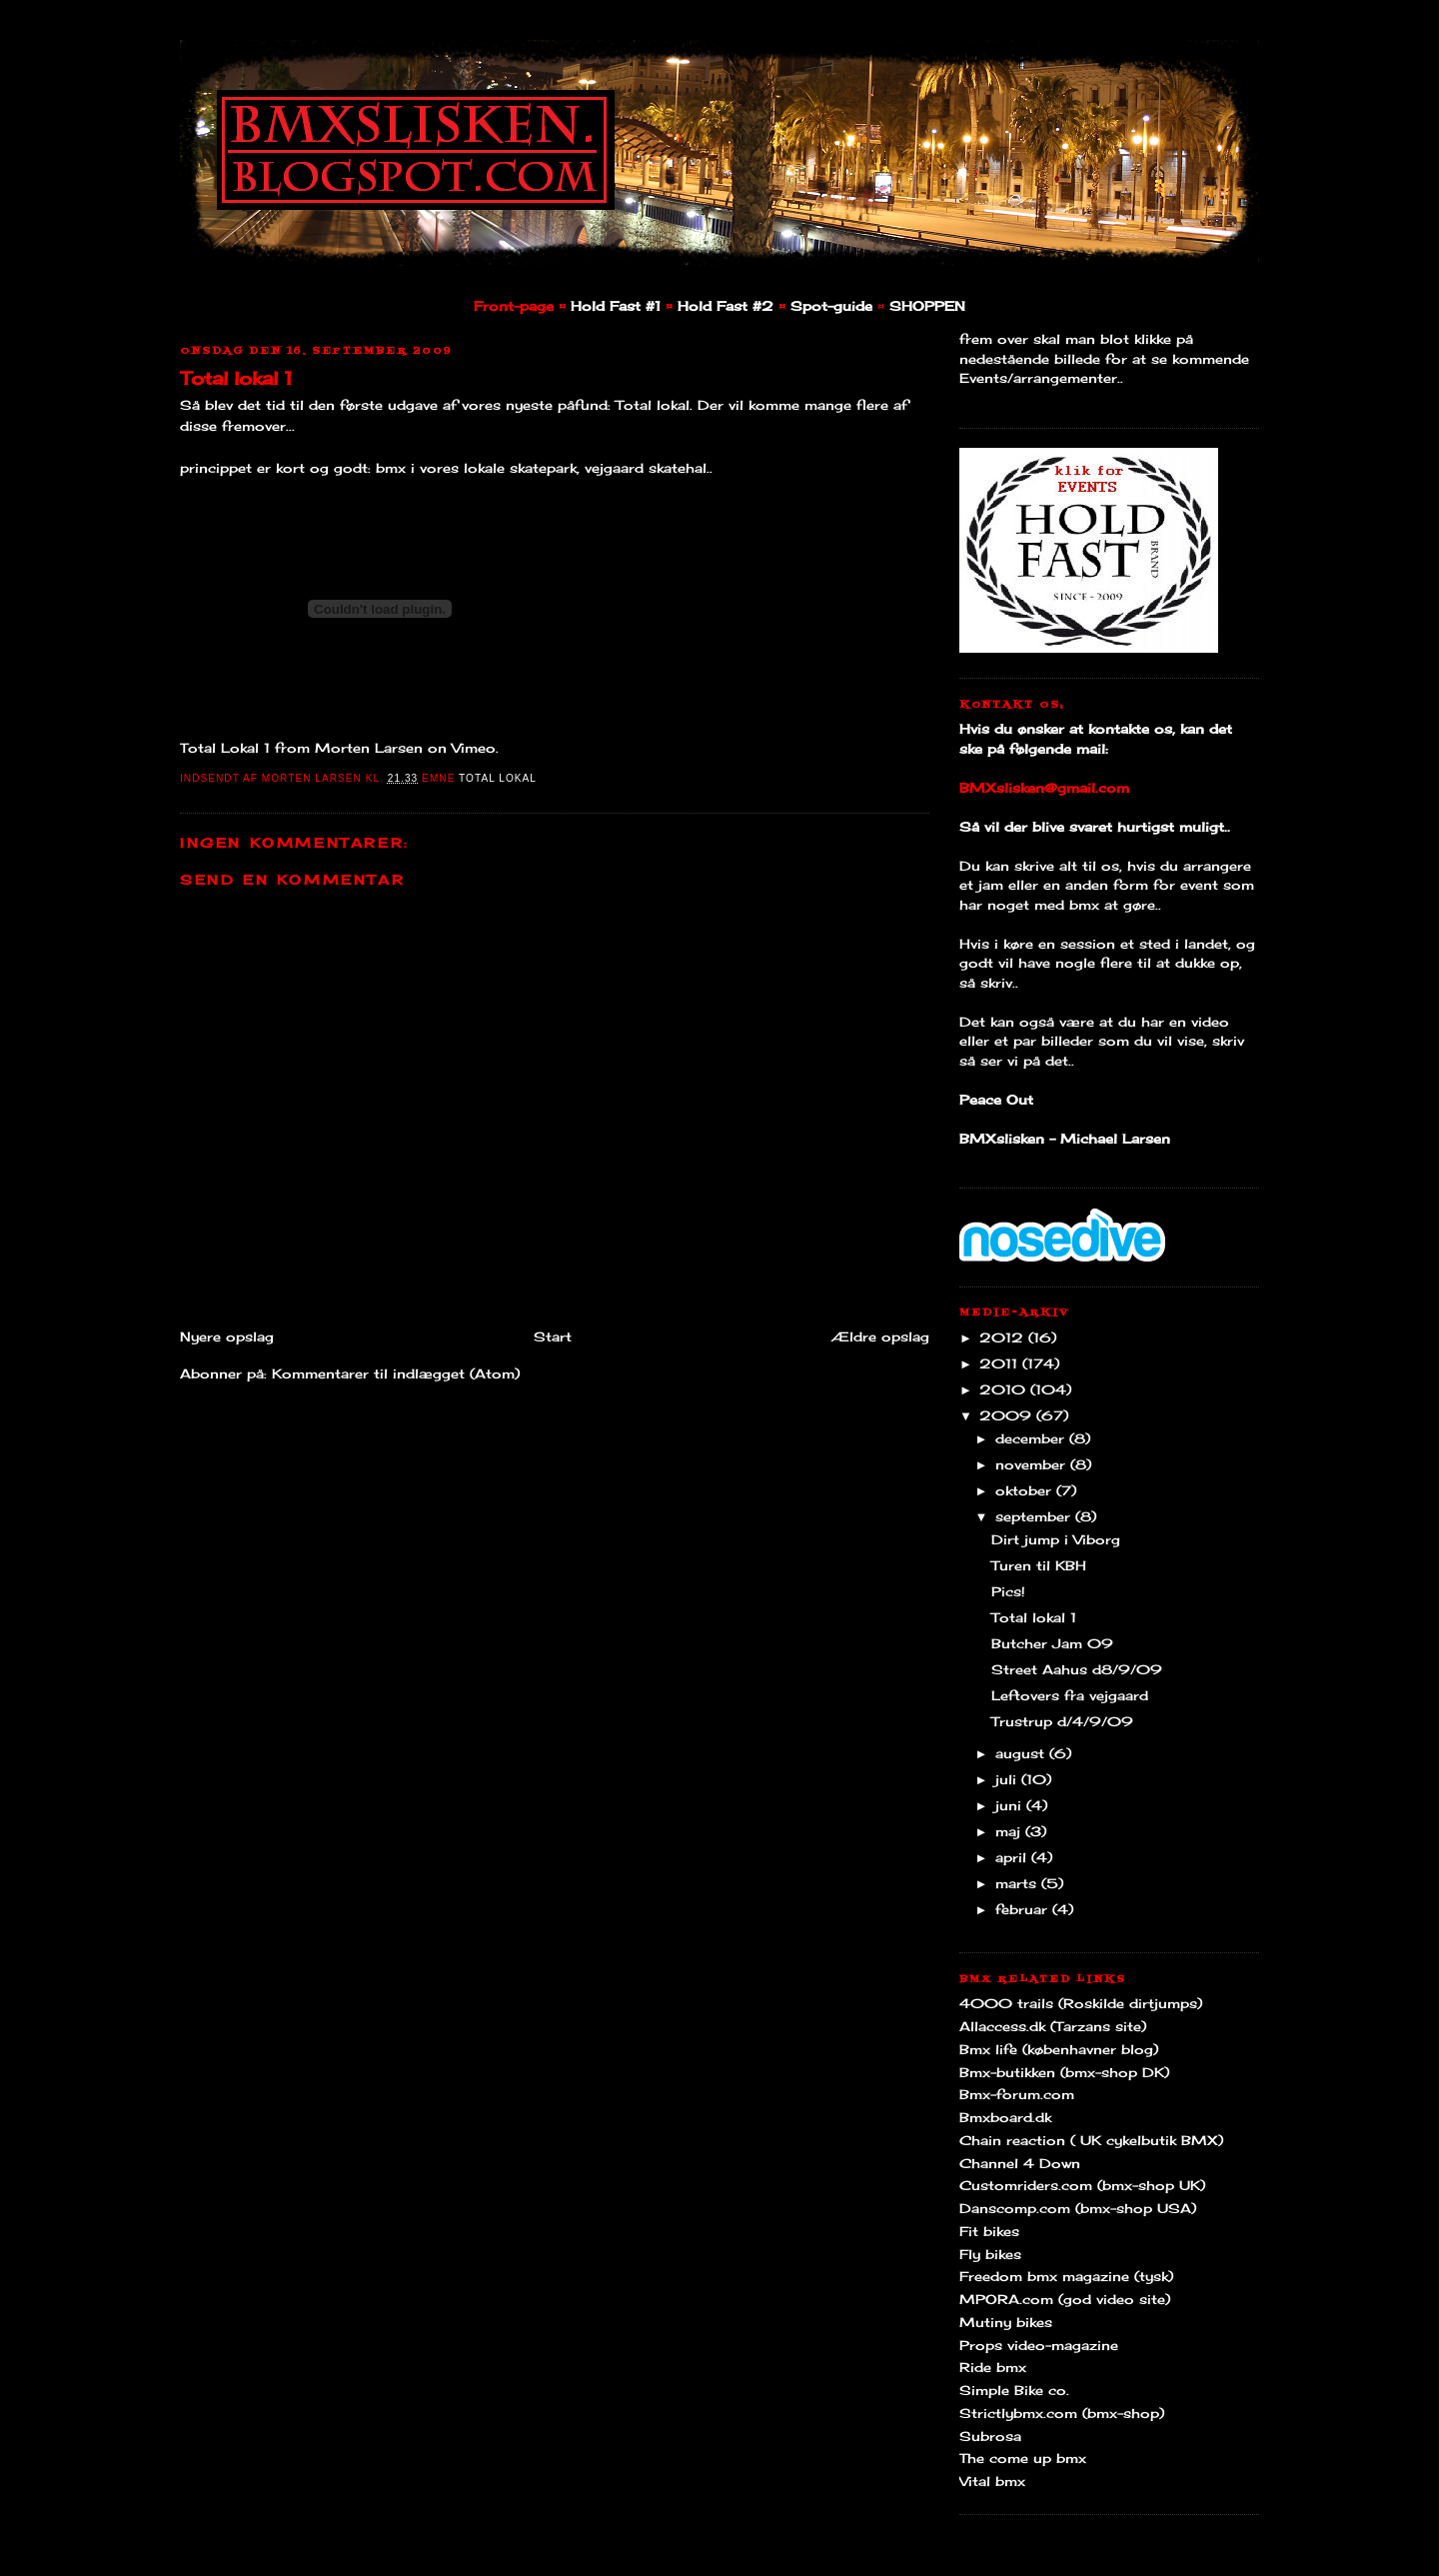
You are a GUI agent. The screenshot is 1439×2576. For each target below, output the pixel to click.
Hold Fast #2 (725, 306)
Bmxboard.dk (1005, 2117)
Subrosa (990, 2436)
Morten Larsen (369, 748)
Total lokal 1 (236, 378)
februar (1023, 1909)
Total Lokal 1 (225, 748)
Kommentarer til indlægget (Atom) (396, 1373)
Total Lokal (498, 778)
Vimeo (474, 748)
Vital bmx (992, 2481)
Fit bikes (989, 2231)
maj (1010, 1831)
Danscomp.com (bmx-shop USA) (1077, 2208)
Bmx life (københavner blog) (1058, 2049)
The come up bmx (1022, 2458)
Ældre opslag (880, 1336)
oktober (1025, 1490)
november (1032, 1464)
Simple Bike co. (1014, 2390)
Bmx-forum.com (1016, 2094)
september (1035, 1516)
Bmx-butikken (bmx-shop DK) (1064, 2072)
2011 (1000, 1363)
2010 (1004, 1389)
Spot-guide (831, 306)
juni (1010, 1805)
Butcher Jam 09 (1052, 1643)
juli (1008, 1779)
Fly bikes (990, 2254)
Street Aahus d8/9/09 (1076, 1669)
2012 (1003, 1337)
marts (1018, 1883)
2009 (1007, 1415)
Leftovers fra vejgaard (1069, 1695)
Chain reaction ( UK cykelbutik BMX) (1091, 2140)
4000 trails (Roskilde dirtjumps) (1080, 2003)
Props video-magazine (1038, 2345)
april (1013, 1857)
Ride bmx (992, 2367)
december (1032, 1438)
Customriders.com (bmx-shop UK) (1082, 2185)
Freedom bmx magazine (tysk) (1066, 2276)
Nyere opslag (227, 1336)
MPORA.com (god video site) (1064, 2299)
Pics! (1008, 1591)
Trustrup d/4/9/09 (1062, 1721)
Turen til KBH (1038, 1565)
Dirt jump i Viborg (1055, 1539)
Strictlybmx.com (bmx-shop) (1061, 2413)
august (1022, 1753)
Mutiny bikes (1005, 2322)
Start (553, 1336)
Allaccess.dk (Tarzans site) (1052, 2026)
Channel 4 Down (1019, 2163)
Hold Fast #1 (616, 306)
